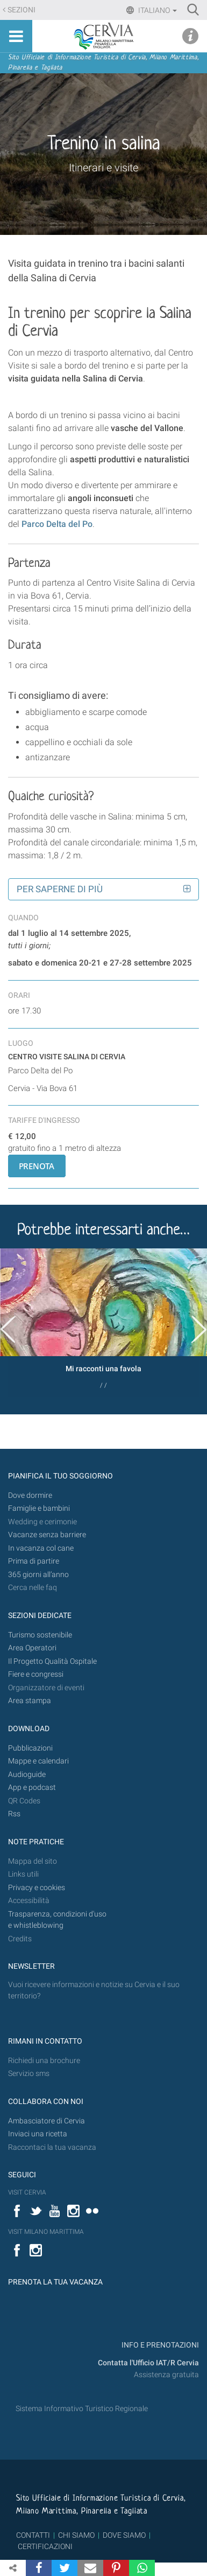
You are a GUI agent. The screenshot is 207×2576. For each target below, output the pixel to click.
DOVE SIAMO (123, 2535)
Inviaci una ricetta (37, 2133)
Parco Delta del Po (57, 524)
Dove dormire (30, 1495)
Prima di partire (33, 1561)
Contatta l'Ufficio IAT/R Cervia (148, 2362)
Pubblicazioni (30, 1748)
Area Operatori (32, 1647)
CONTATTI (33, 2535)
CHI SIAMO (76, 2535)
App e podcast (32, 1787)
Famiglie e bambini (39, 1508)
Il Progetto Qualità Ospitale (52, 1661)
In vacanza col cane (41, 1548)
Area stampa (29, 1700)
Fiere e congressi (35, 1674)
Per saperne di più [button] (60, 889)
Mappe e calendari (38, 1761)
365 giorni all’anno (38, 1574)
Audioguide (27, 1774)
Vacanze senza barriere (47, 1534)
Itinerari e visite (103, 167)
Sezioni (21, 10)
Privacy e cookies (36, 1887)
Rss (14, 1813)
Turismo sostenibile (40, 1635)
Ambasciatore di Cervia (46, 2121)
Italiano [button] (157, 10)
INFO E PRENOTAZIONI (159, 2345)
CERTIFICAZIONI (45, 2546)
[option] (103, 1322)
